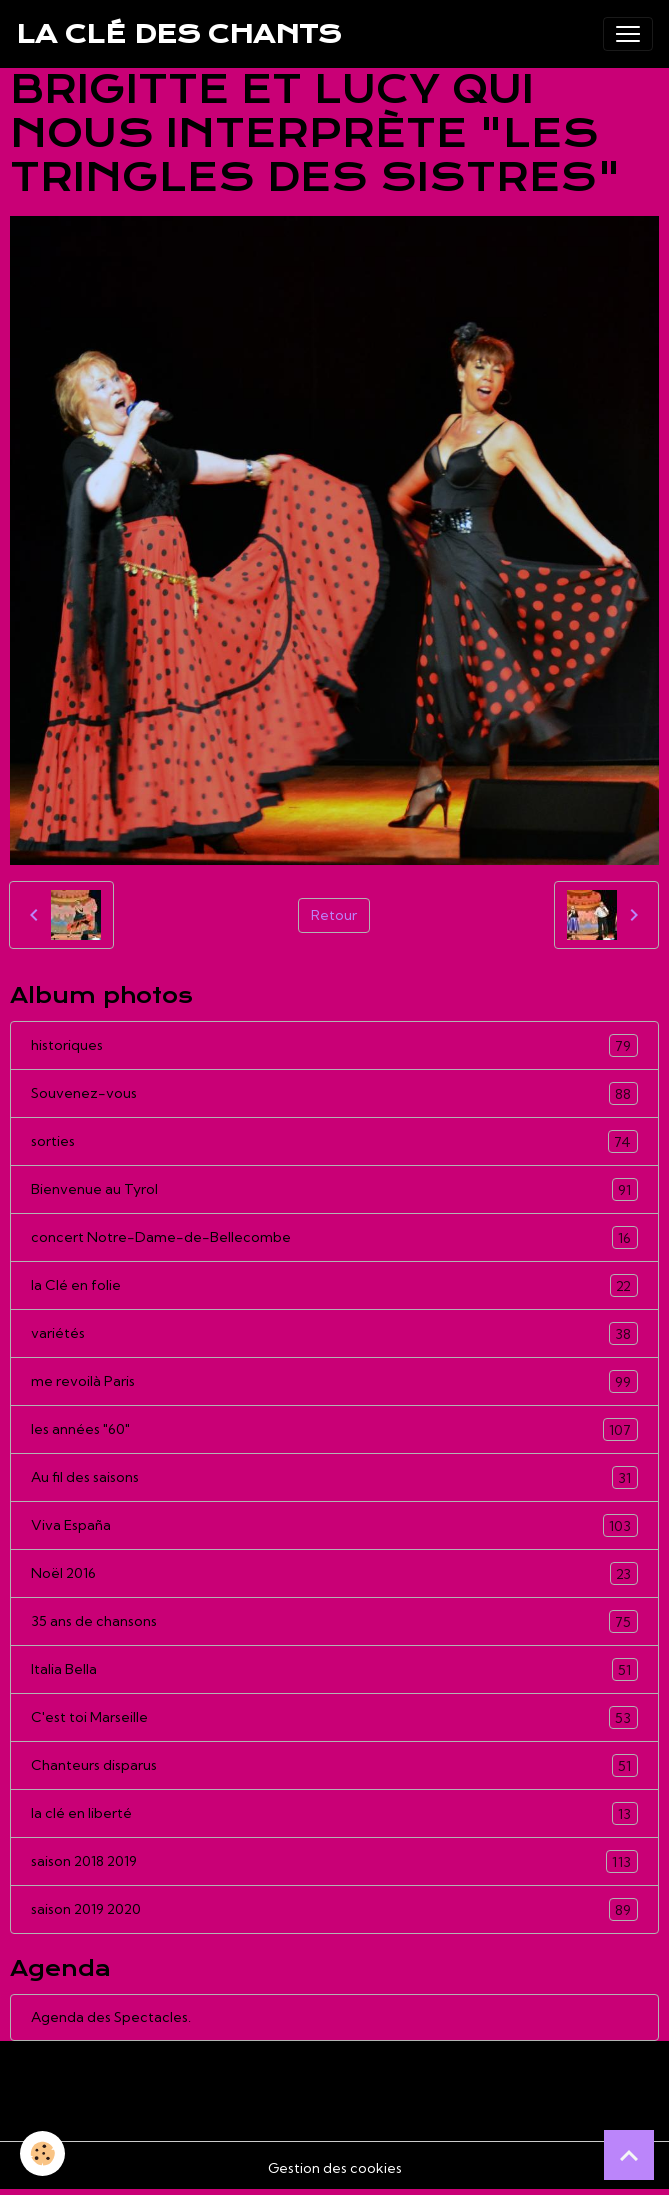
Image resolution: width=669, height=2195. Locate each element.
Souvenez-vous (334, 1093)
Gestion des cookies (335, 2168)
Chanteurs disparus (334, 1765)
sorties (334, 1141)
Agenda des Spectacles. (111, 2017)
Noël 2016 (334, 1573)
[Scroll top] (629, 2155)
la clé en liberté (334, 1813)
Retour (334, 915)
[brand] (178, 34)
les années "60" (334, 1429)
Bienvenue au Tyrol (334, 1189)
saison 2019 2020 (334, 1909)
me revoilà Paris (334, 1381)
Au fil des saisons (334, 1477)
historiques (334, 1045)
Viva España (334, 1525)
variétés (334, 1333)
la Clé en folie (334, 1285)
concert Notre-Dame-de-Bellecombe (334, 1237)
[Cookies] (42, 2153)
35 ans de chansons (334, 1621)
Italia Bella (334, 1669)
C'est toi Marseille (334, 1717)
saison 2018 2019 (334, 1861)
